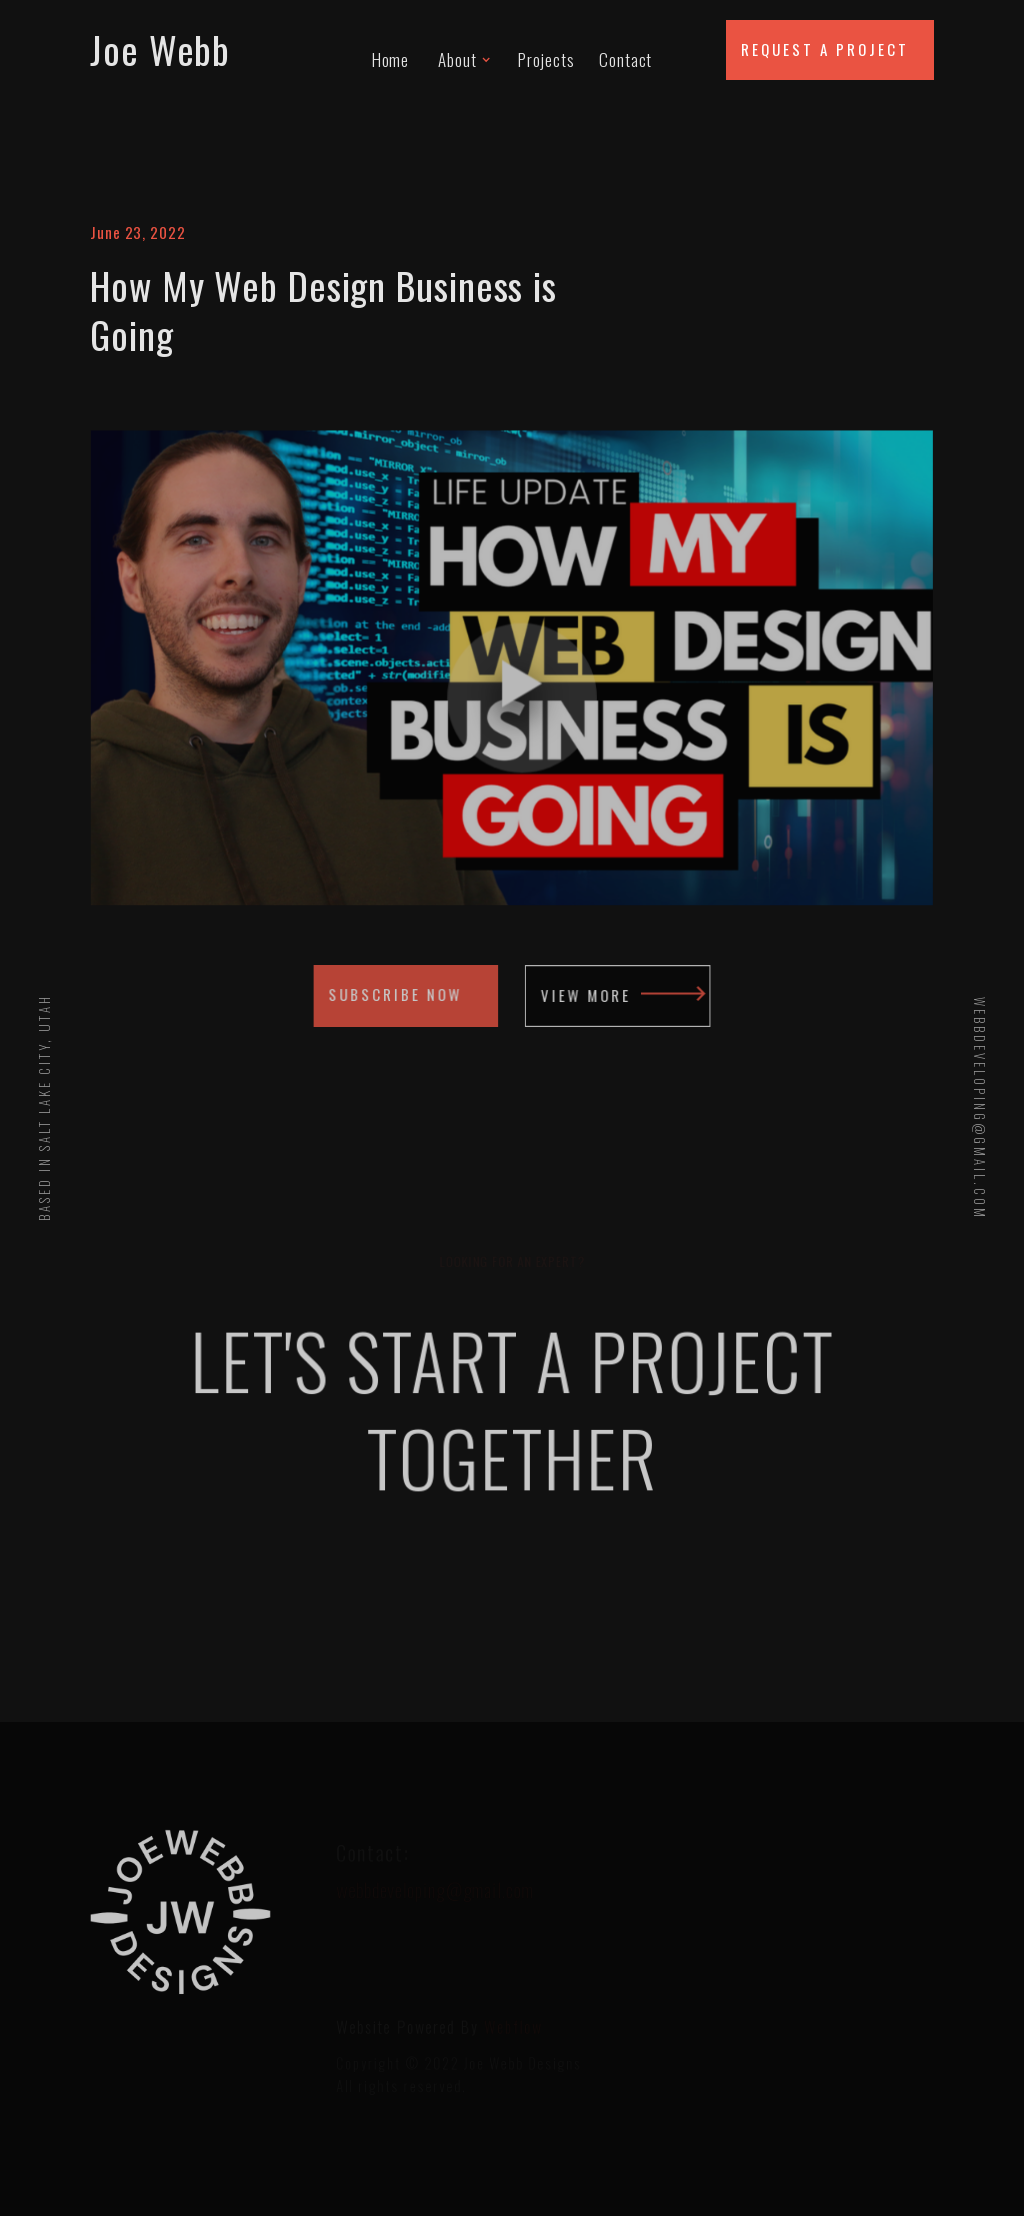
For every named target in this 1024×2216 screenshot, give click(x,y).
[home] (212, 49)
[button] (463, 50)
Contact (625, 58)
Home (391, 58)
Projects (546, 58)
